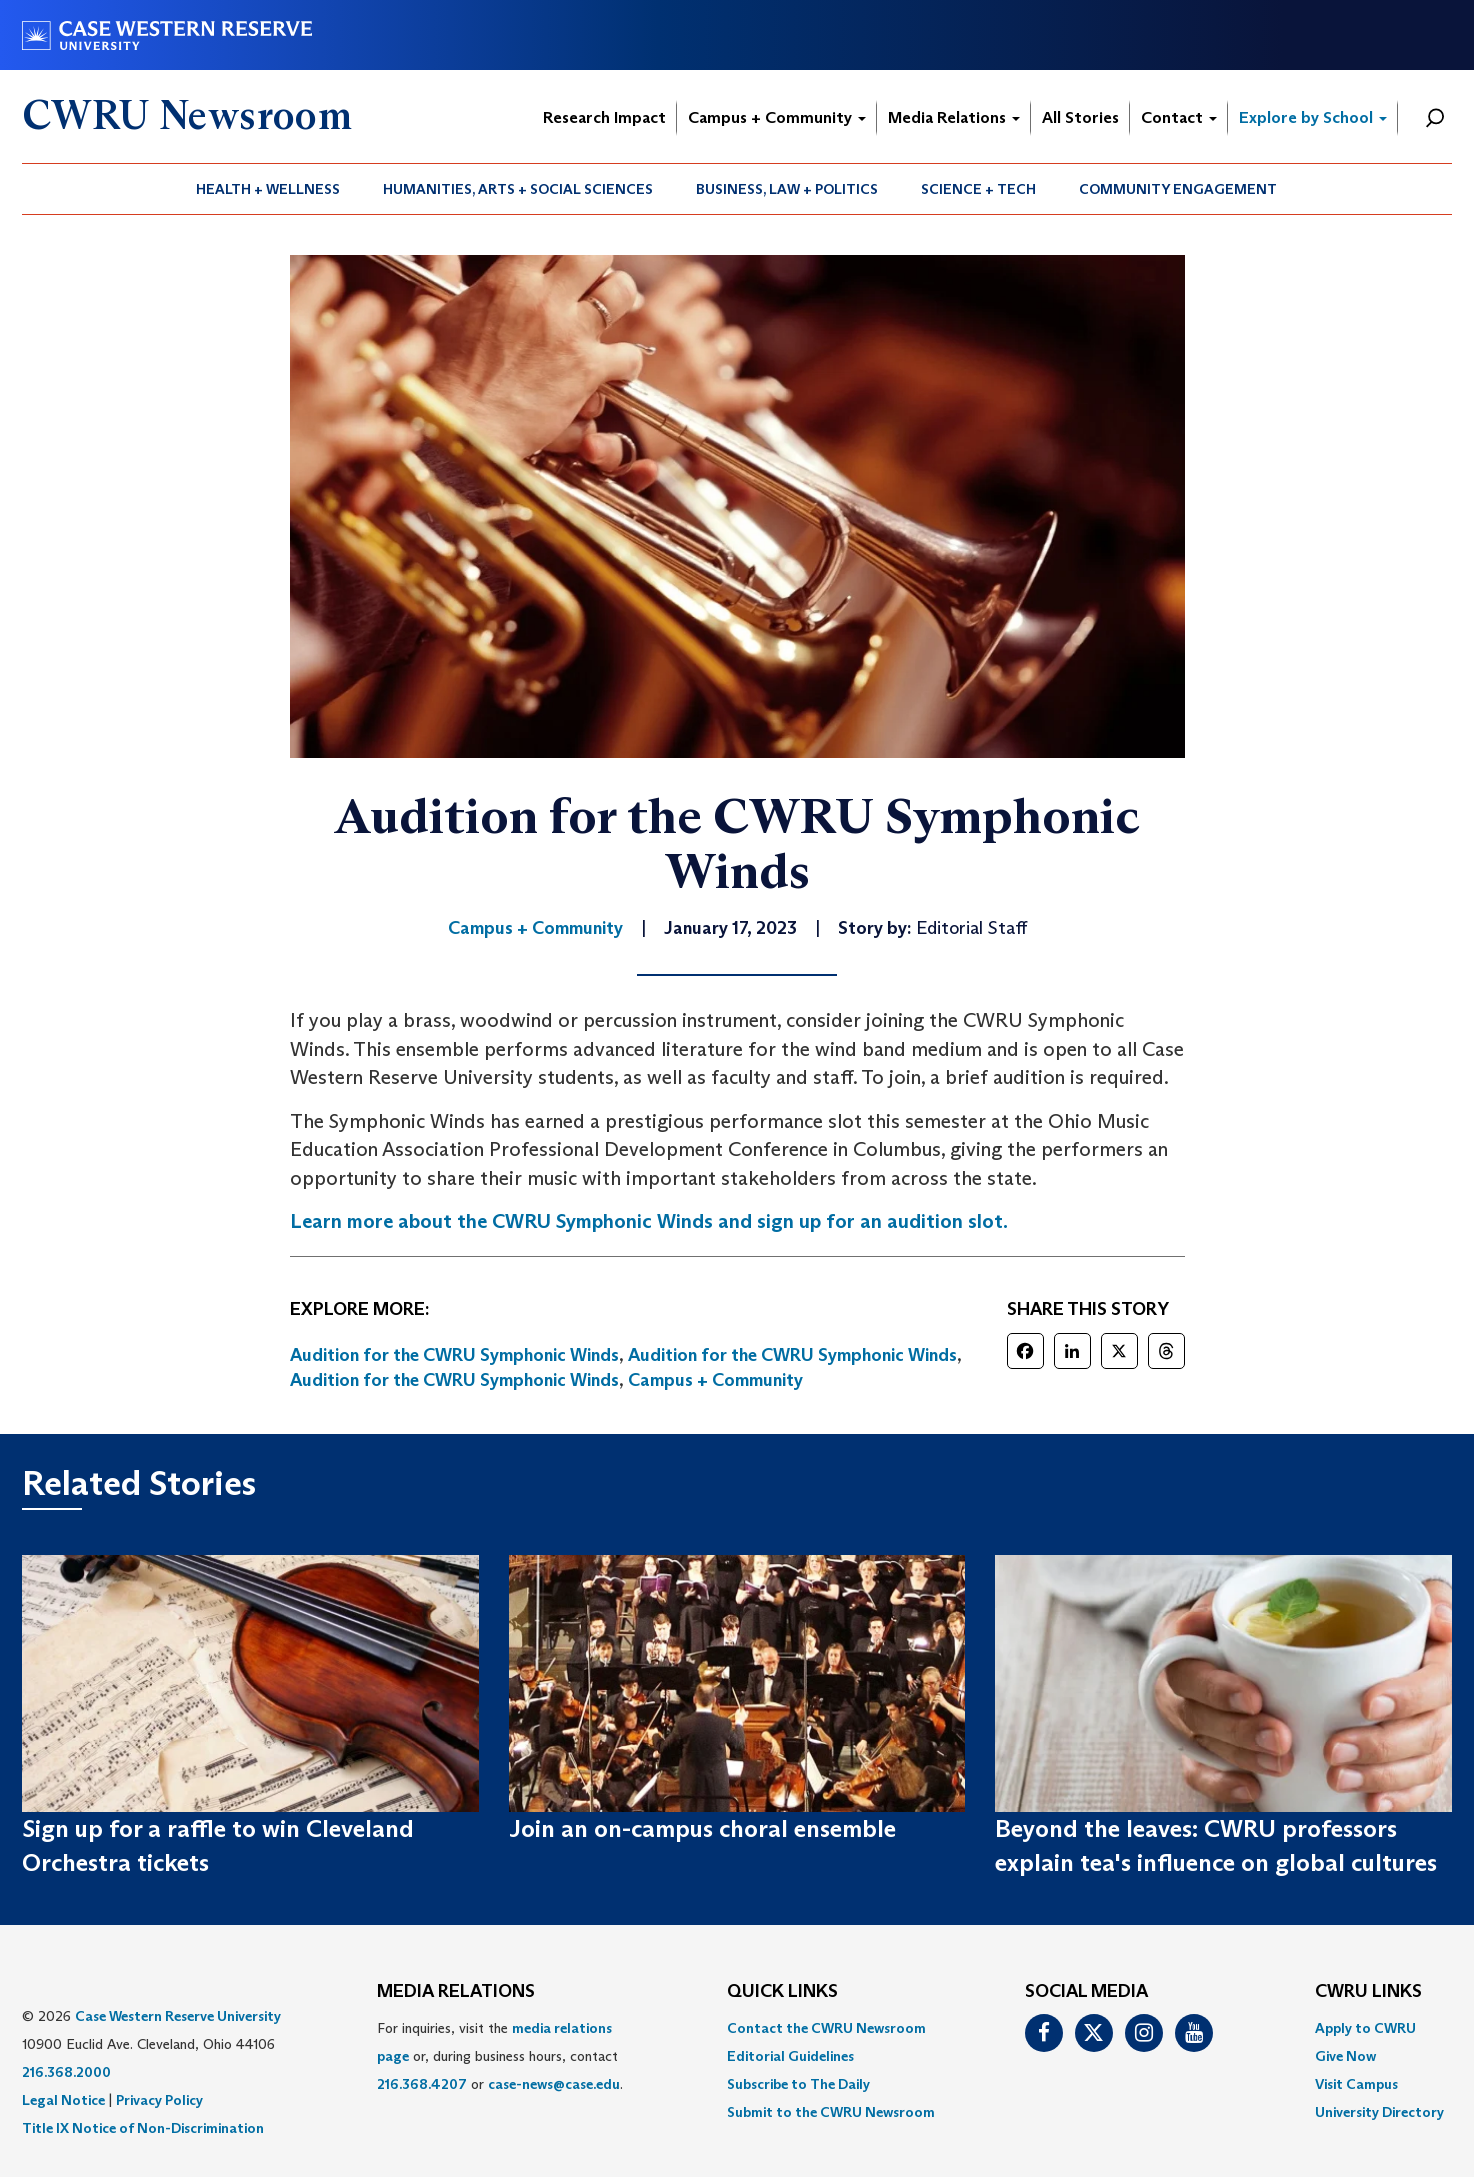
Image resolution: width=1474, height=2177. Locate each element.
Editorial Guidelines (790, 2056)
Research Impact (604, 117)
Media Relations (954, 117)
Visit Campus (1356, 2084)
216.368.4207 (422, 2084)
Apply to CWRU (1365, 2028)
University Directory (1379, 2112)
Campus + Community (777, 117)
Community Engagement (1178, 189)
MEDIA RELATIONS (456, 1992)
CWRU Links (1368, 1992)
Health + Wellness (268, 189)
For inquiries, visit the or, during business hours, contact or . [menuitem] (500, 2056)
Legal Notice (63, 2100)
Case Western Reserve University (178, 2016)
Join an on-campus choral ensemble (702, 1828)
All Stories (1080, 117)
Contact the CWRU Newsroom (826, 2028)
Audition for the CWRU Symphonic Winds (454, 1355)
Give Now (1345, 2056)
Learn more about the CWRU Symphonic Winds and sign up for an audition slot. (649, 1221)
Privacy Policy (159, 2100)
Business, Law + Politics (787, 189)
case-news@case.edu (554, 2084)
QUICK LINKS (782, 1992)
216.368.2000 (66, 2072)
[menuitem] (268, 189)
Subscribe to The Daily (798, 2084)
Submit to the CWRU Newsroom (831, 2112)
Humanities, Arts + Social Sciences (518, 189)
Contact (1179, 117)
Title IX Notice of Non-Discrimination (143, 2128)
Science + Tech (978, 189)
